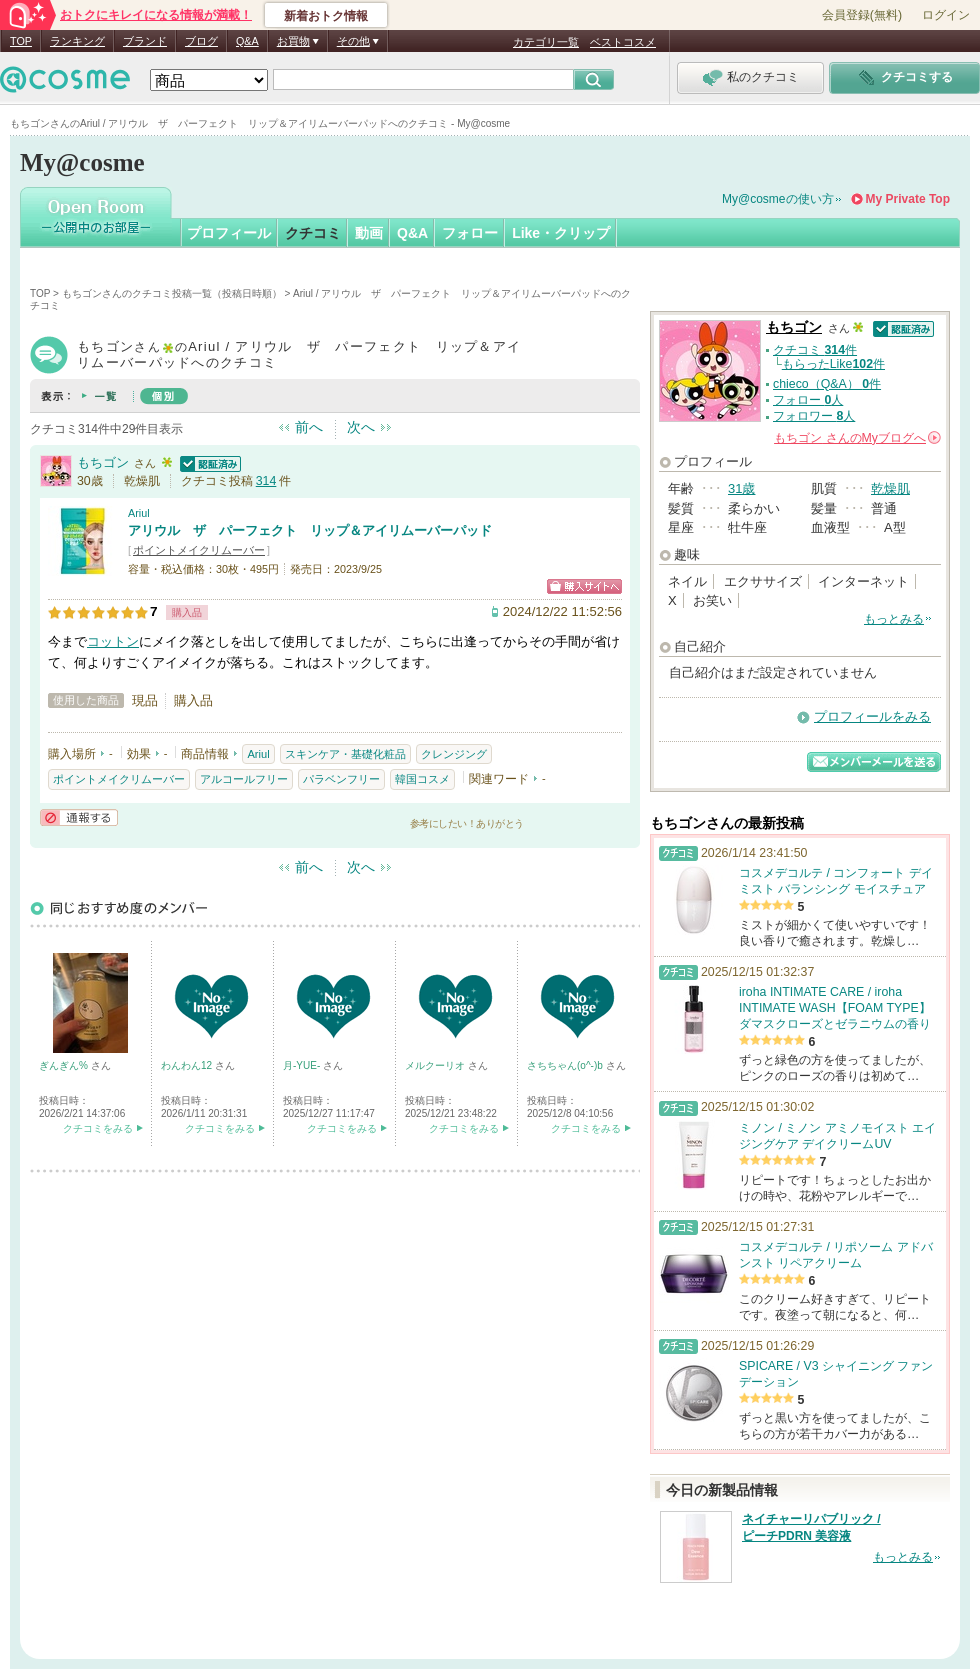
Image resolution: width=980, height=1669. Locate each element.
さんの (857, 438)
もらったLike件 (833, 364)
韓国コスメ (422, 779)
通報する (79, 817)
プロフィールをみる (872, 716)
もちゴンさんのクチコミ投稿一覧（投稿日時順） (172, 293)
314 (266, 481)
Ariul (139, 513)
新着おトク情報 (326, 16)
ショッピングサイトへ (584, 586)
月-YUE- (303, 1065)
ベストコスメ (623, 42)
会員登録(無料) (862, 15)
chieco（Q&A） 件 (827, 384)
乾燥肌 (890, 488)
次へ (361, 427)
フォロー (470, 233)
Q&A (247, 41)
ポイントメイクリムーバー (199, 550)
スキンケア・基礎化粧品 (345, 754)
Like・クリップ (561, 233)
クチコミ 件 (815, 350)
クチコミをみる (98, 1128)
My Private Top (908, 199)
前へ (309, 427)
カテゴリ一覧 (546, 42)
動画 (369, 233)
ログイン (946, 15)
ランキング (77, 41)
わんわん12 (188, 1065)
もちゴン (103, 462)
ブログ (201, 41)
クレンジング (454, 754)
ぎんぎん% (65, 1065)
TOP (21, 41)
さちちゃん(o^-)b (566, 1065)
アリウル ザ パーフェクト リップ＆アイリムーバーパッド (310, 530)
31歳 (741, 488)
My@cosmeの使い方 (778, 199)
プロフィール (229, 233)
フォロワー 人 (814, 416)
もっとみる (894, 619)
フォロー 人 (808, 400)
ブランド (145, 41)
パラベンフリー (341, 779)
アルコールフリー (244, 779)
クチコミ (313, 233)
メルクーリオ (436, 1065)
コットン (113, 641)
